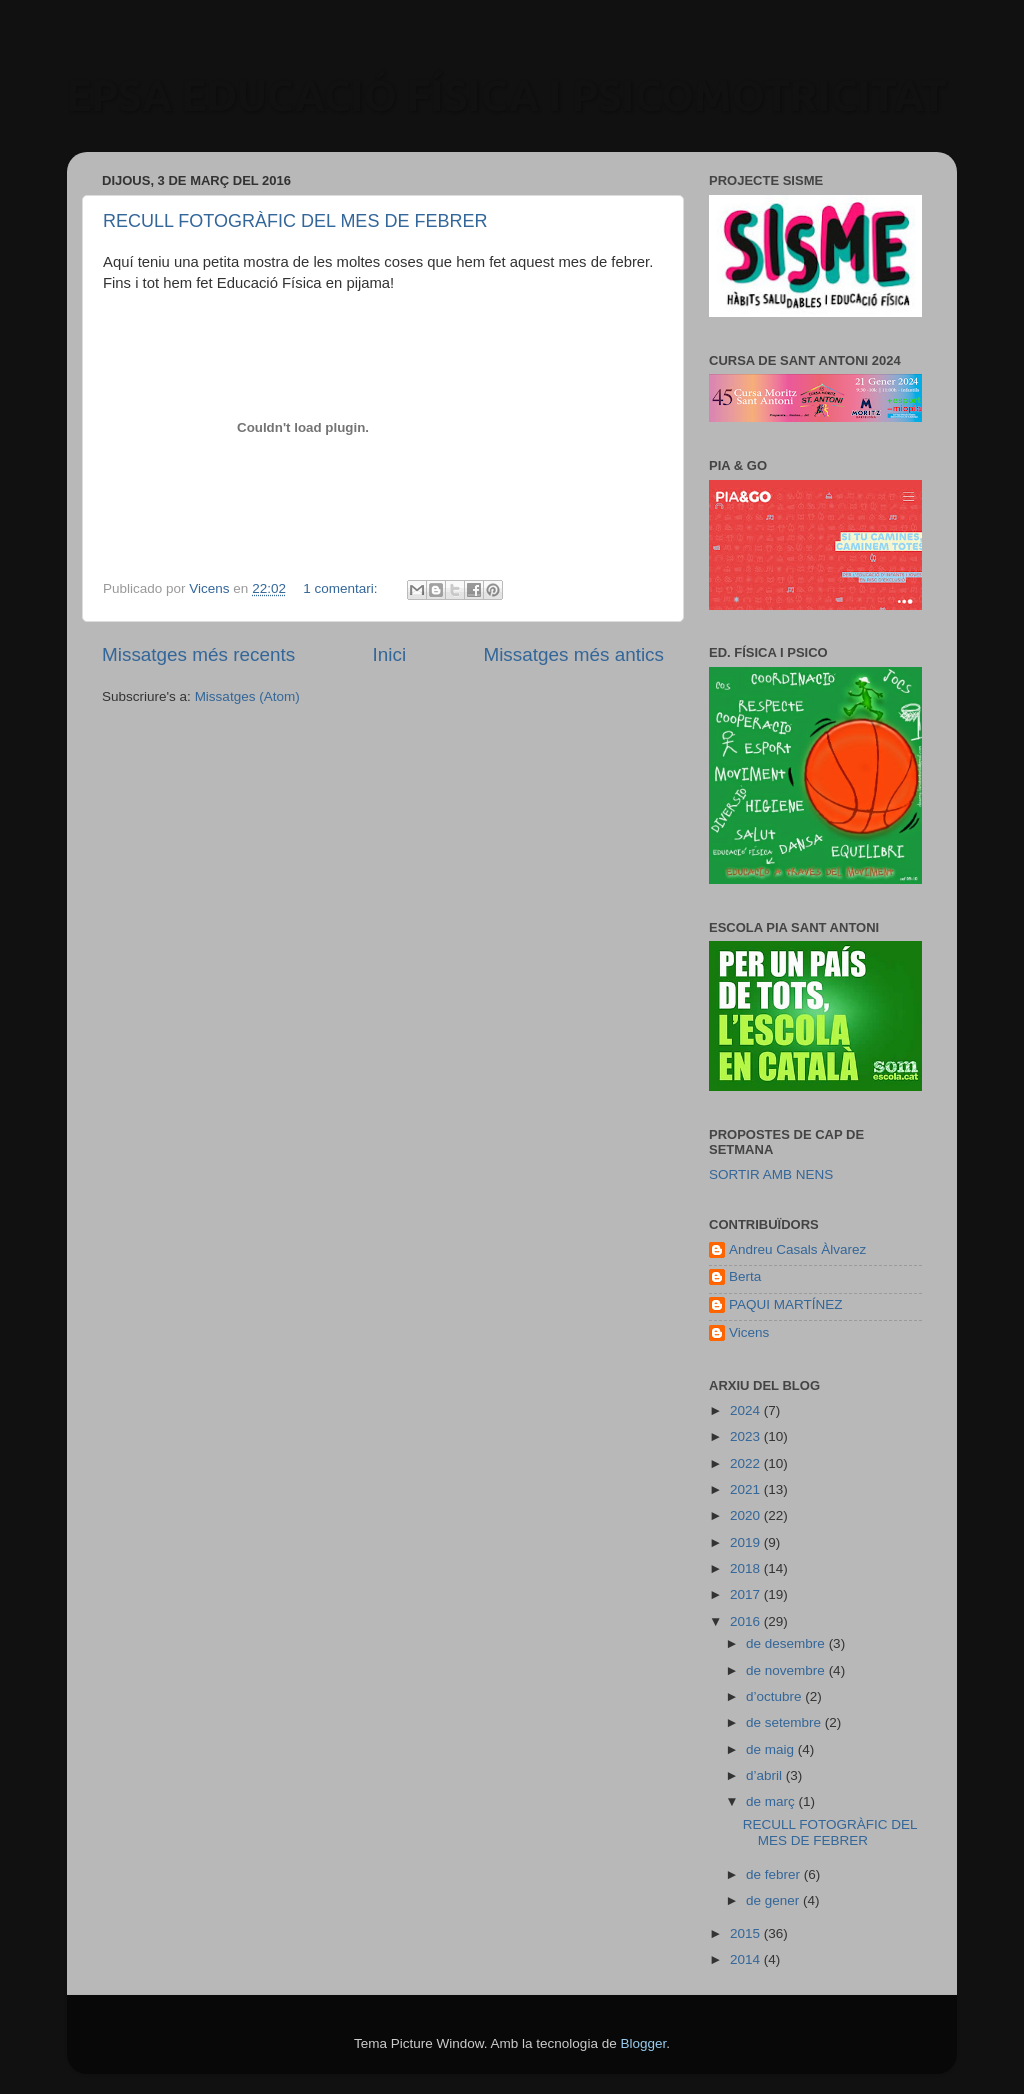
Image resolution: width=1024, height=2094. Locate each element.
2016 (747, 1621)
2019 (747, 1542)
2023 (747, 1436)
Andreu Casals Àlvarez (797, 1249)
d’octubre (775, 1696)
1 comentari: (342, 588)
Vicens (749, 1332)
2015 (747, 1933)
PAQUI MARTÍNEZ (786, 1304)
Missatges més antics (573, 654)
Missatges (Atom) (247, 696)
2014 (747, 1959)
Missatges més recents (198, 654)
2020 (747, 1515)
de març (772, 1801)
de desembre (787, 1643)
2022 (747, 1463)
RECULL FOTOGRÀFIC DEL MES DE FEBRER (295, 221)
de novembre (787, 1670)
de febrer (775, 1874)
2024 (747, 1410)
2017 (747, 1594)
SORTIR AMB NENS (771, 1174)
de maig (772, 1749)
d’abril (766, 1775)
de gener (774, 1900)
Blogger (643, 2043)
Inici (390, 654)
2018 (747, 1568)
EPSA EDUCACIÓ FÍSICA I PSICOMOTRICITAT (507, 95)
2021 (747, 1489)
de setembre (785, 1722)
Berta (745, 1276)
